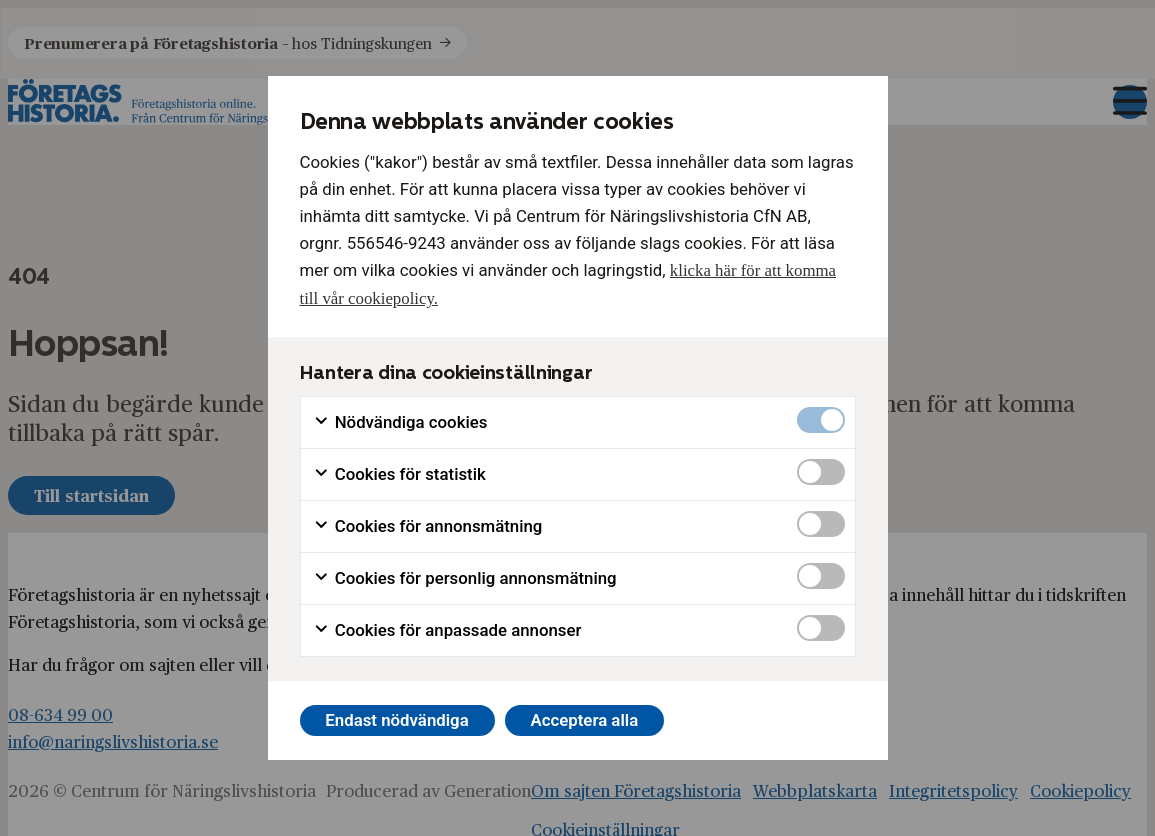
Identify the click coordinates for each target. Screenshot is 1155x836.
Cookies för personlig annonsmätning (465, 578)
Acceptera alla (584, 720)
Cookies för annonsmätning (428, 526)
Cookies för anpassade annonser (447, 630)
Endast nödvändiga (396, 720)
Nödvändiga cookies (400, 422)
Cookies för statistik (399, 474)
